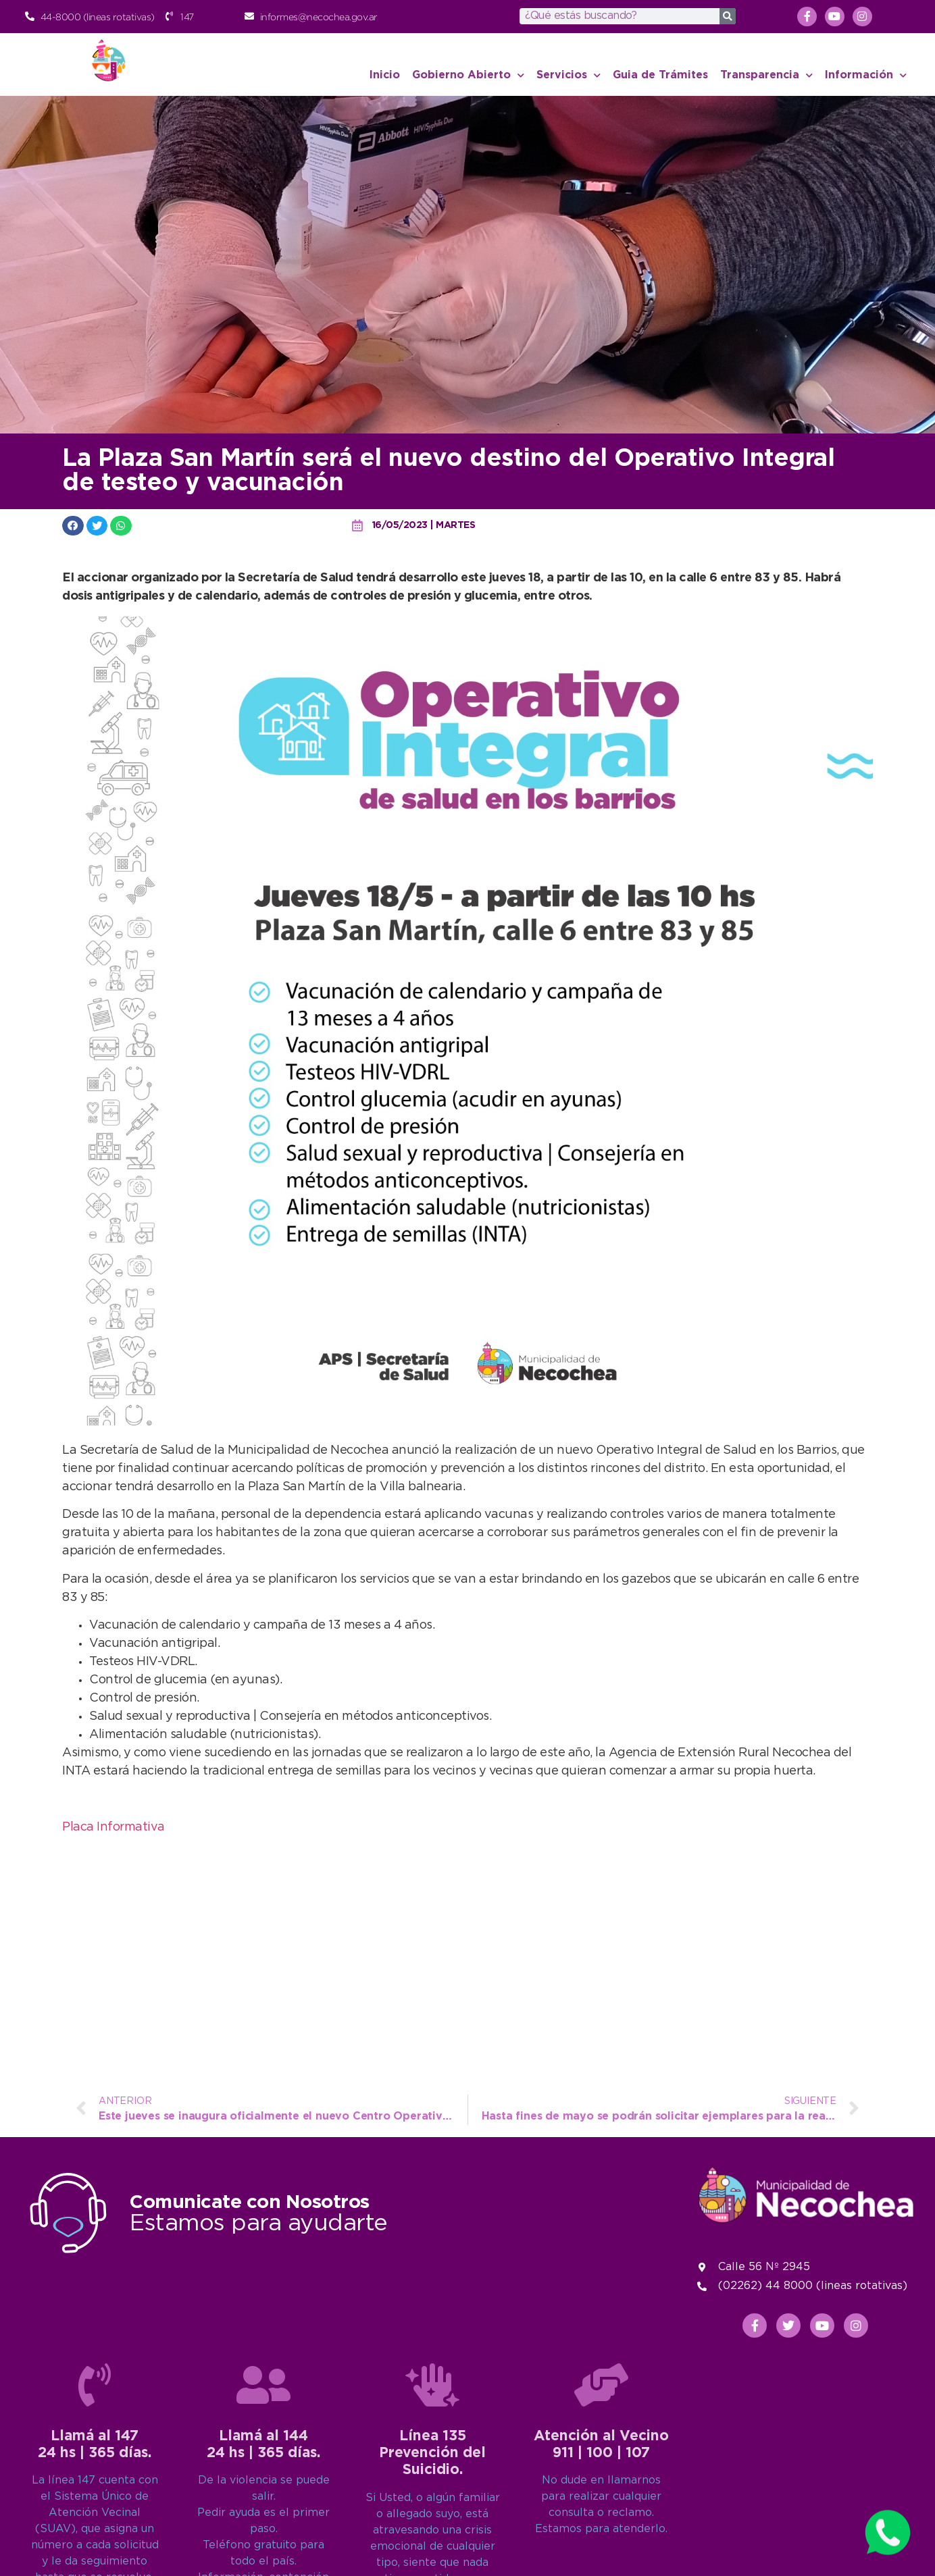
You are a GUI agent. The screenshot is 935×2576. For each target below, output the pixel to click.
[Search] (727, 16)
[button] (73, 525)
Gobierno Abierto (468, 75)
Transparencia (766, 75)
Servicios (568, 75)
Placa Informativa (113, 1827)
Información (866, 75)
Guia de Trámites (660, 75)
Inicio (385, 75)
